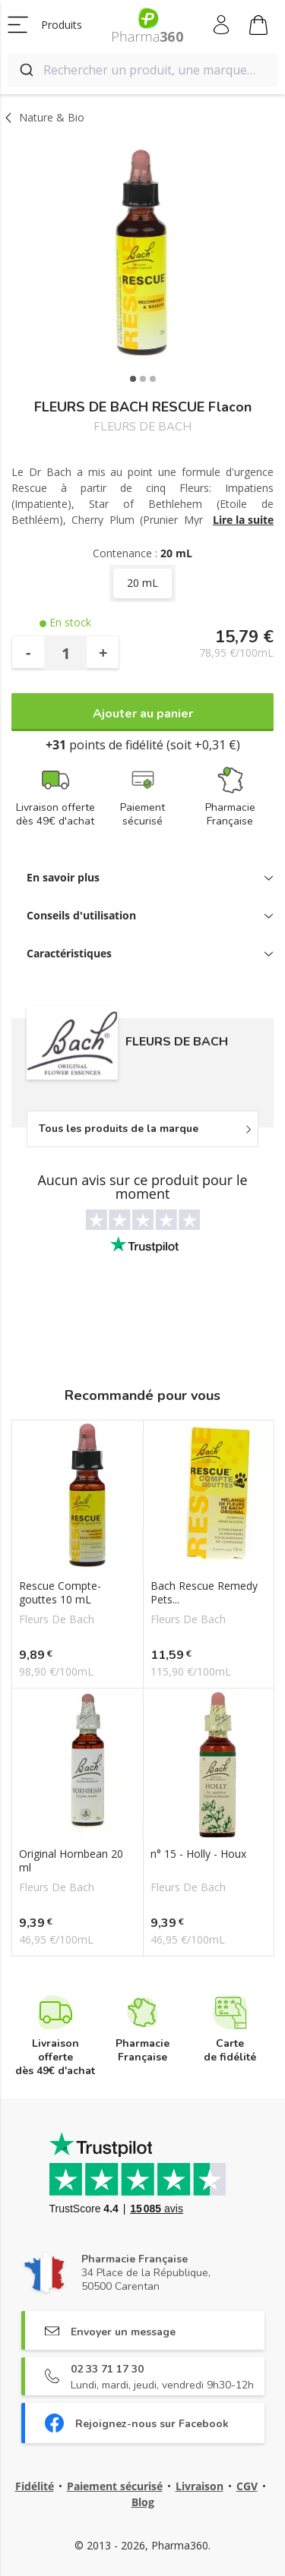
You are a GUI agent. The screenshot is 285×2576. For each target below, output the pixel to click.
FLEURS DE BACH (142, 427)
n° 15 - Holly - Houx (198, 1854)
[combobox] (142, 70)
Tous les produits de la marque (118, 1128)
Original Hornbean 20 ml (71, 1860)
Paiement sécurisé (115, 2486)
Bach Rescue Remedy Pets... (204, 1592)
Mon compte (222, 25)
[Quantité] (65, 653)
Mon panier (258, 27)
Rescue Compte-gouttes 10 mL (60, 1592)
